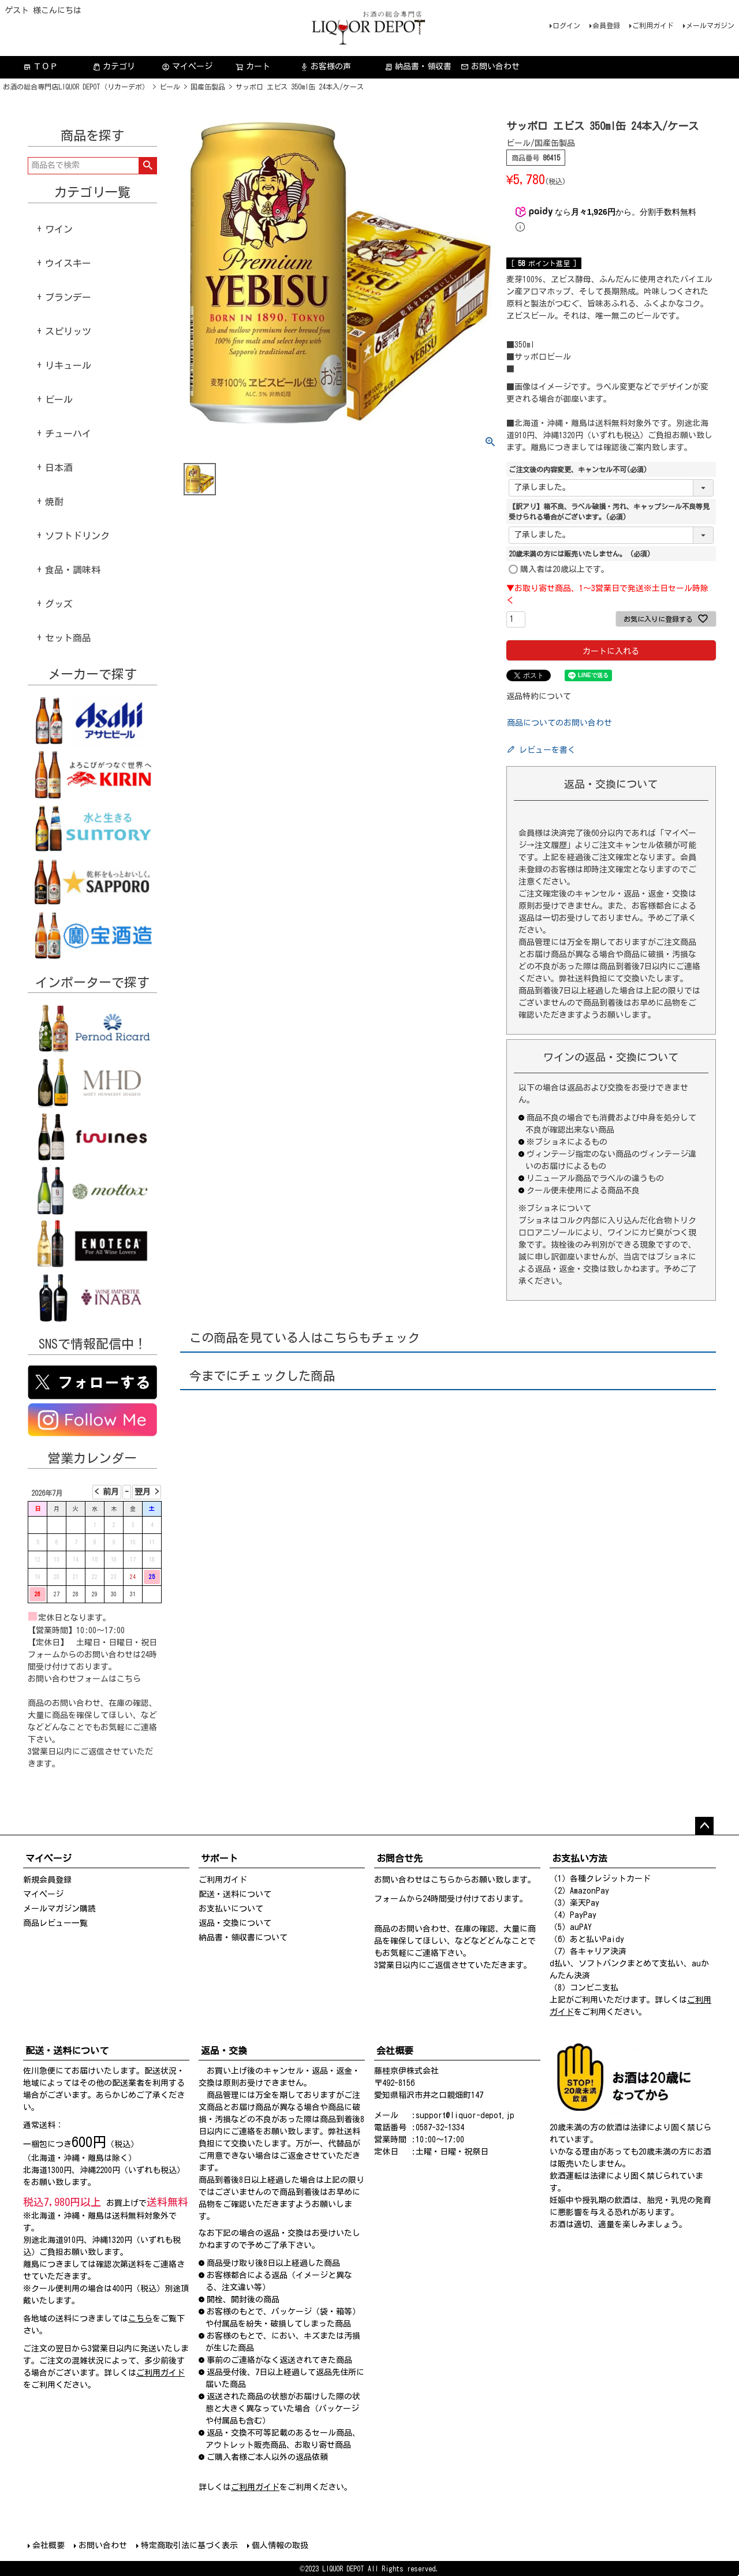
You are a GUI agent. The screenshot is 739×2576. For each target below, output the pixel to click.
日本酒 (59, 467)
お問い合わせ (490, 66)
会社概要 (48, 2545)
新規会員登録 (47, 1880)
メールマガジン (710, 25)
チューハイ (68, 433)
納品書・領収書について (243, 1937)
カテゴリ (113, 66)
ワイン (59, 229)
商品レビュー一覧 (55, 1923)
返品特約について (538, 696)
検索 (147, 166)
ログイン (566, 25)
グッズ (59, 603)
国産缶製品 (208, 86)
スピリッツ (68, 331)
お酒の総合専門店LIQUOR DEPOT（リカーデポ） (76, 86)
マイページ (187, 66)
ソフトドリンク (77, 535)
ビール (169, 86)
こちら (129, 1679)
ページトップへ (704, 1826)
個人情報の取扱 (280, 2545)
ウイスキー (68, 263)
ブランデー (68, 297)
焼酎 (54, 501)
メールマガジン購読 (59, 1909)
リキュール (68, 365)
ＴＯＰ (40, 66)
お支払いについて (231, 1909)
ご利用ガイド (653, 25)
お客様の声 (325, 66)
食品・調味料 (72, 569)
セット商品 (68, 638)
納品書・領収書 (418, 66)
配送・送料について (235, 1894)
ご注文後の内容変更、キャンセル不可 (578, 469)
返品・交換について (235, 1923)
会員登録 (606, 25)
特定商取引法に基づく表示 (189, 2545)
